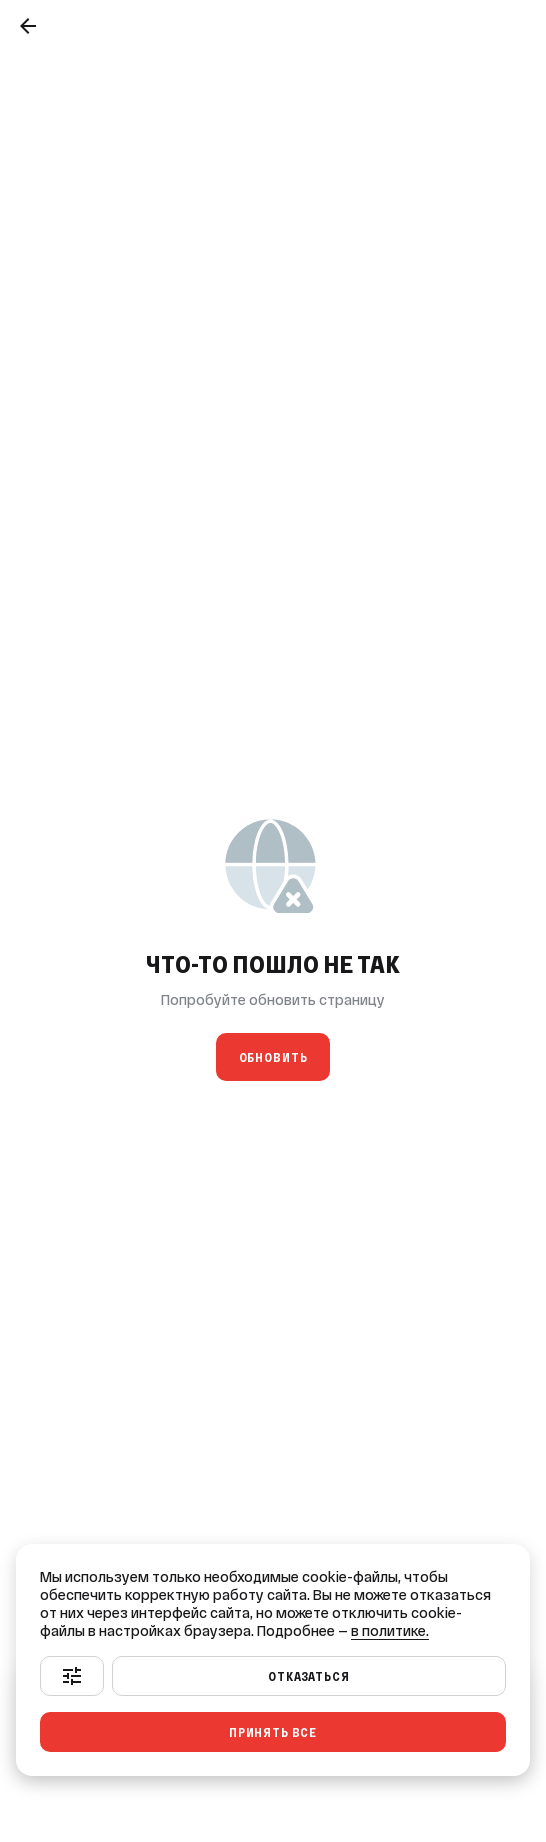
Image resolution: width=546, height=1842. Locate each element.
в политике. (390, 1631)
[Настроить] (72, 1676)
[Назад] (28, 26)
